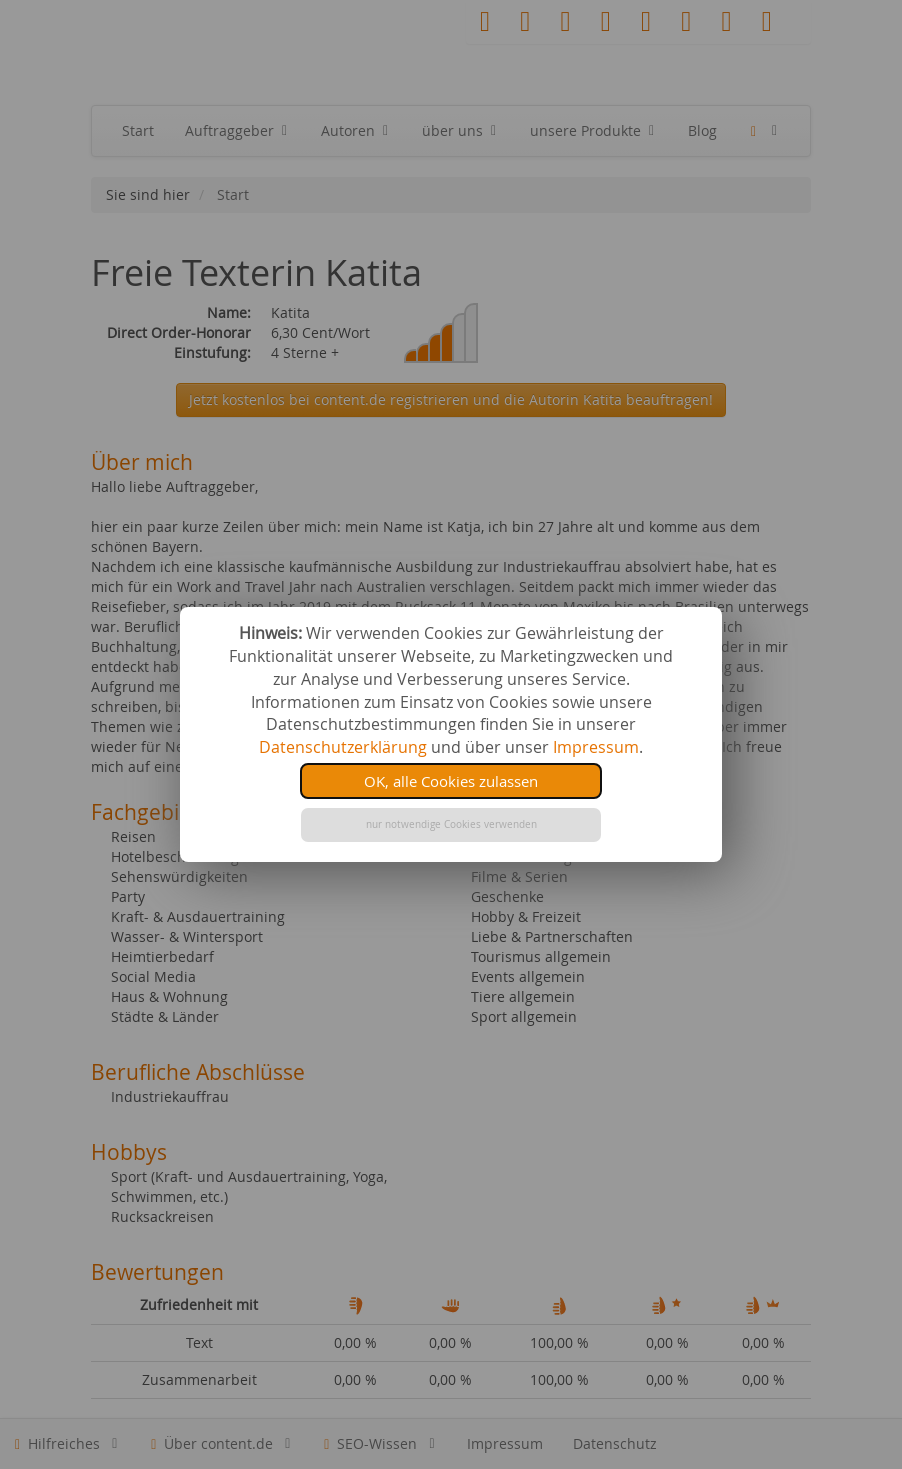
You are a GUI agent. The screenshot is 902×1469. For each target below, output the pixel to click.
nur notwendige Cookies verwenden (451, 824)
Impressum (596, 747)
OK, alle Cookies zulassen (451, 781)
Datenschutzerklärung (343, 747)
